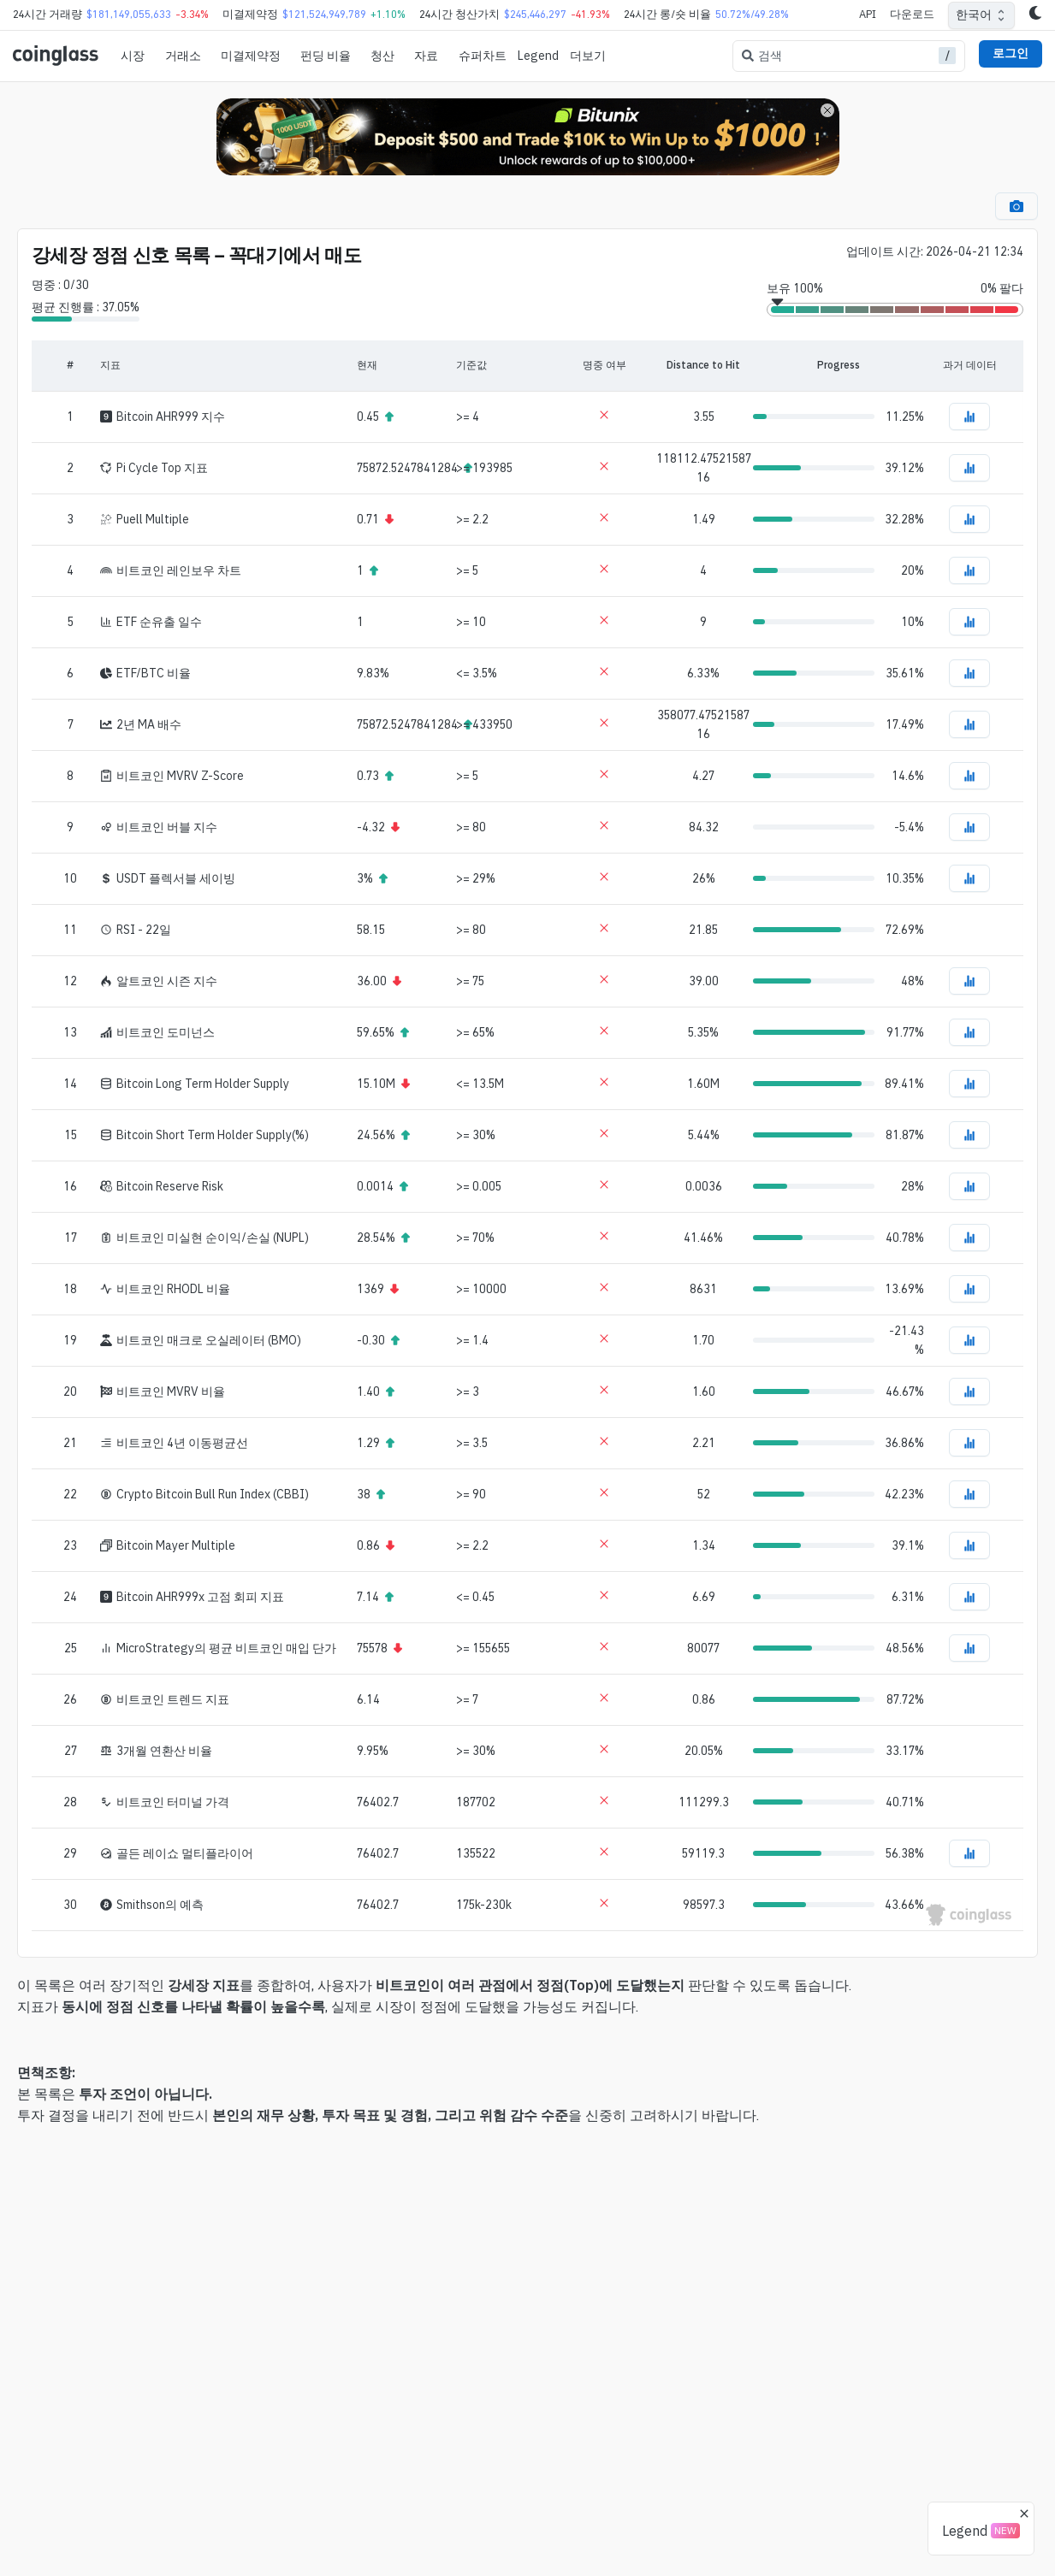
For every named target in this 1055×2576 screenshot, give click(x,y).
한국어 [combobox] (974, 14)
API (867, 14)
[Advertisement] (528, 2506)
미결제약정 (251, 55)
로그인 (1010, 53)
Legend (538, 55)
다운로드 (912, 14)
